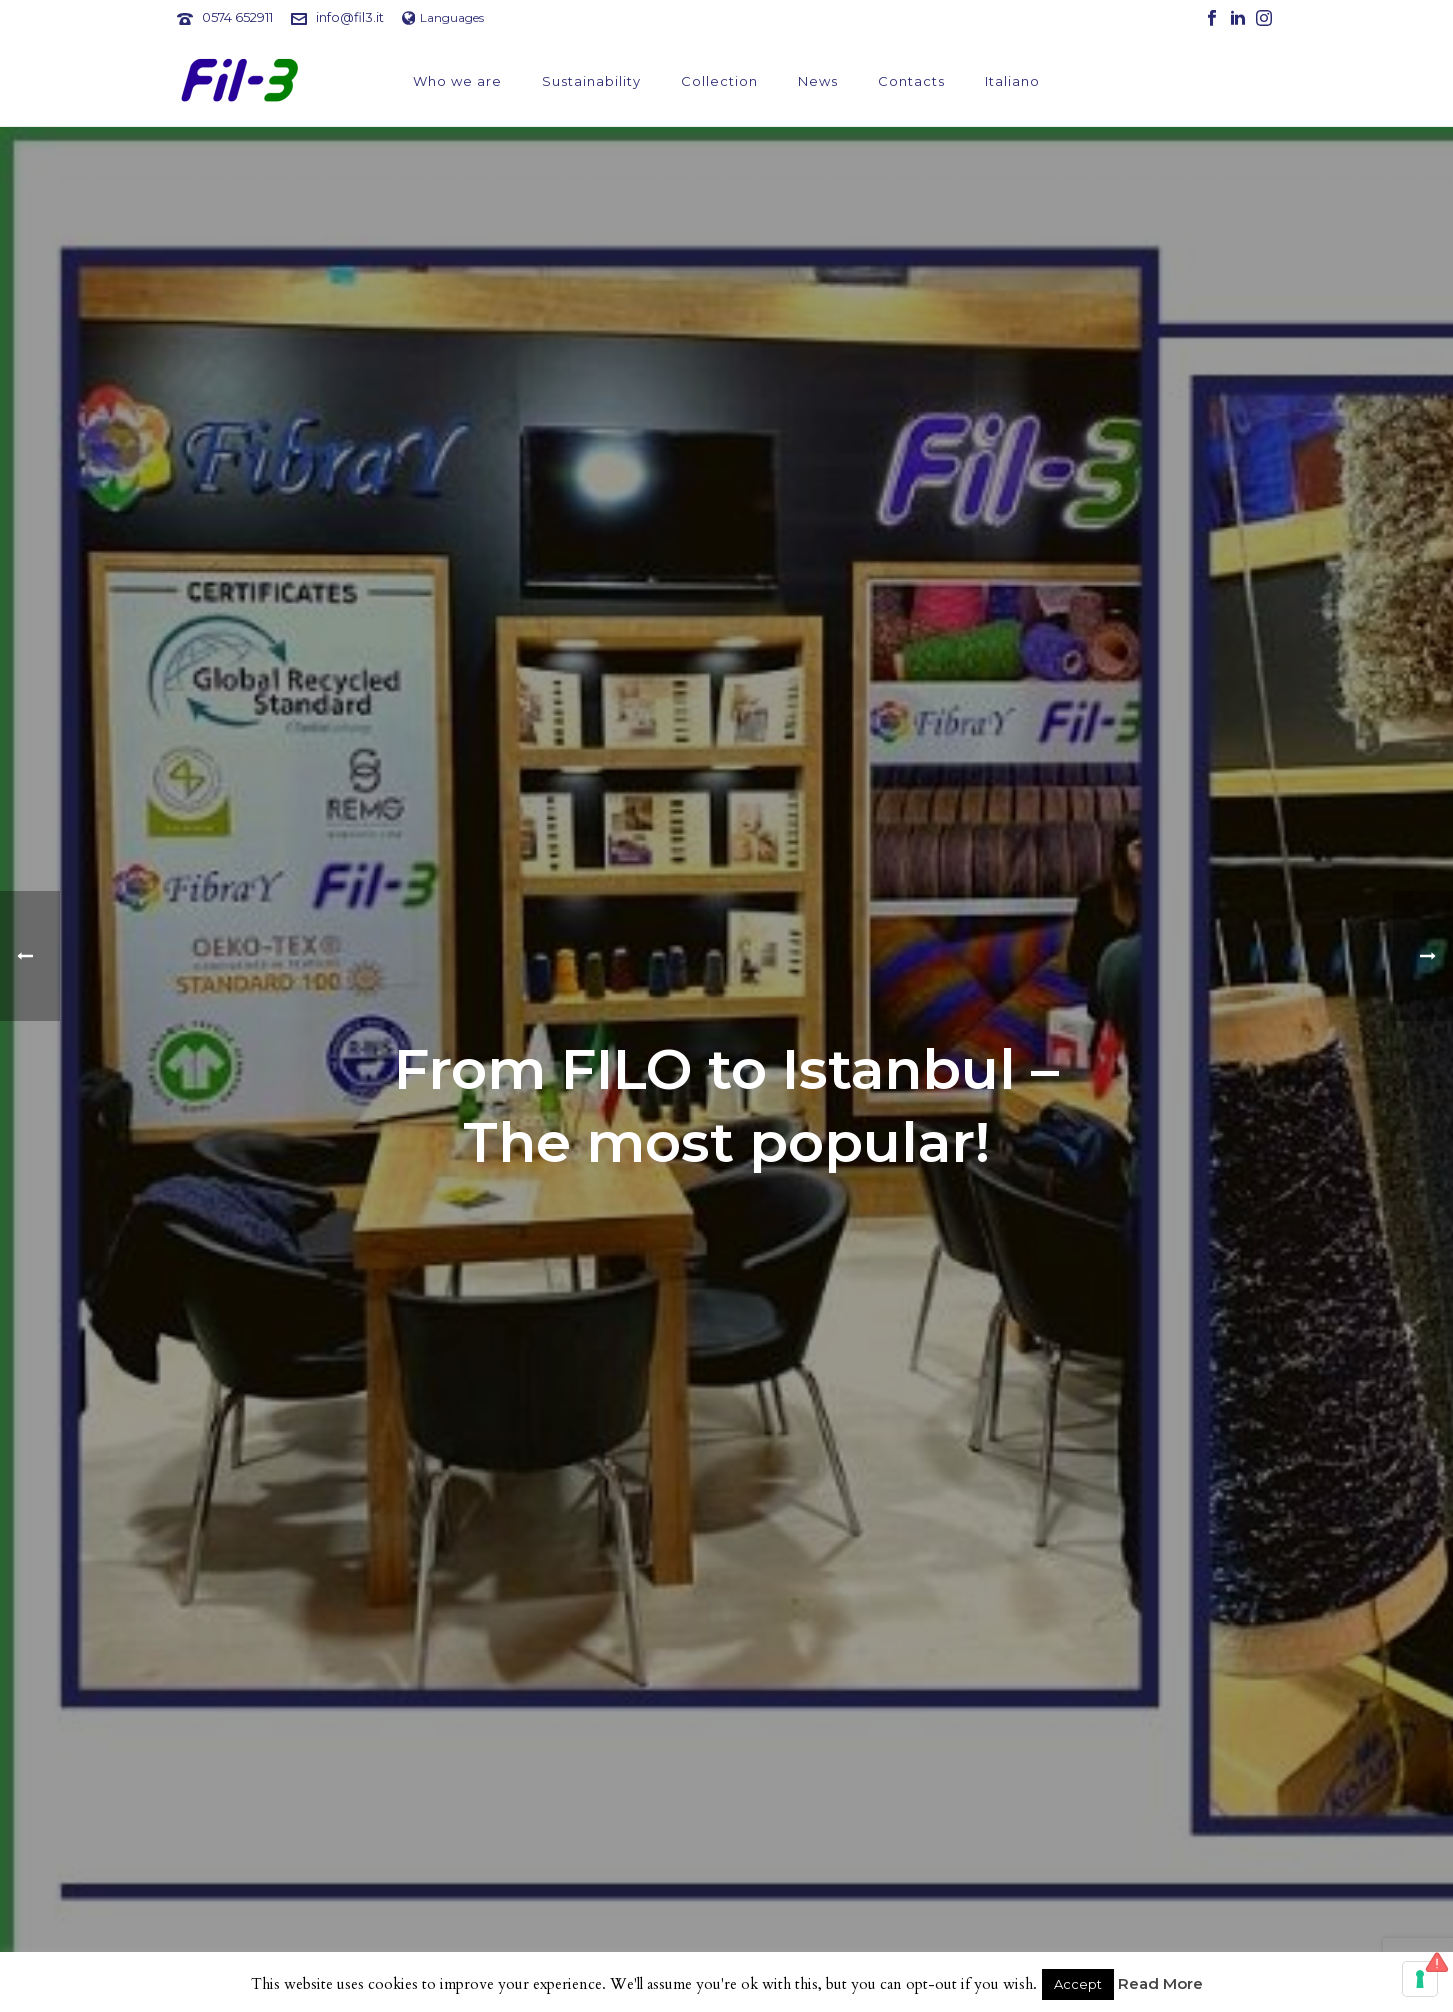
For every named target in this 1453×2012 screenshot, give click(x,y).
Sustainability (591, 81)
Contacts (911, 81)
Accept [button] (1078, 1984)
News (818, 81)
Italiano (1012, 81)
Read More (1160, 1983)
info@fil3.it (350, 17)
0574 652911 (237, 17)
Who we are (457, 81)
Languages (443, 17)
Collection (719, 81)
